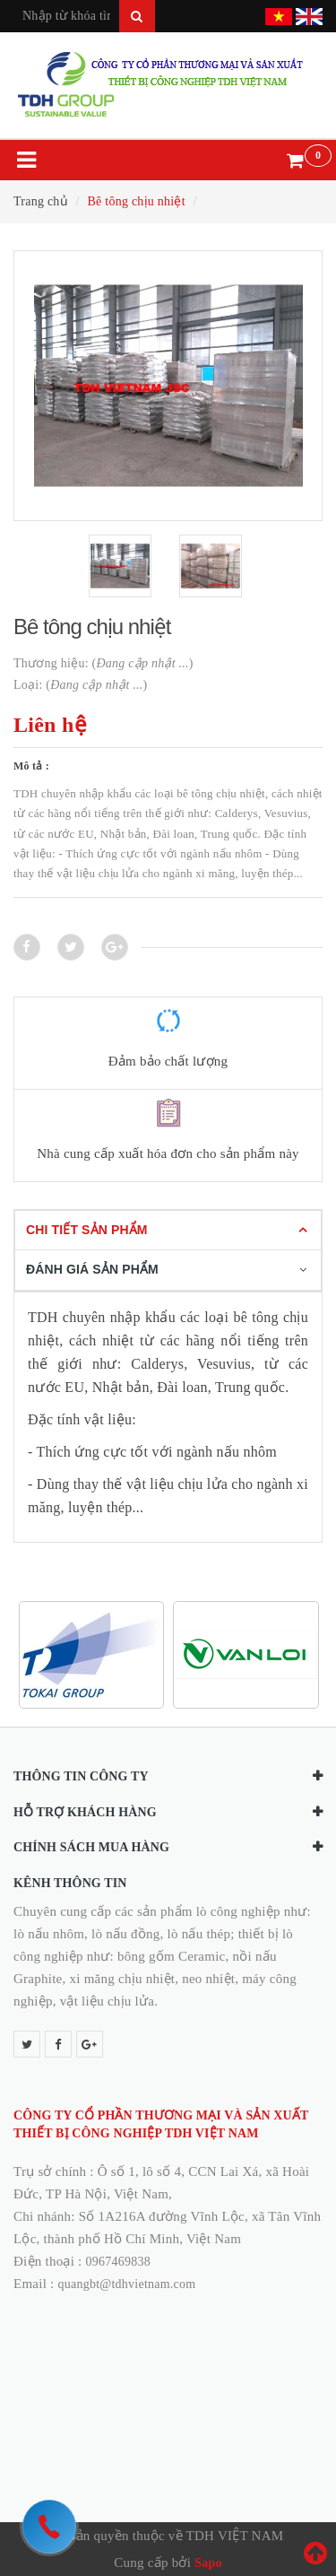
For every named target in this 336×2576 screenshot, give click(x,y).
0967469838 (118, 2261)
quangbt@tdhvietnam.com (127, 2284)
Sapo (208, 2563)
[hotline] (49, 2527)
